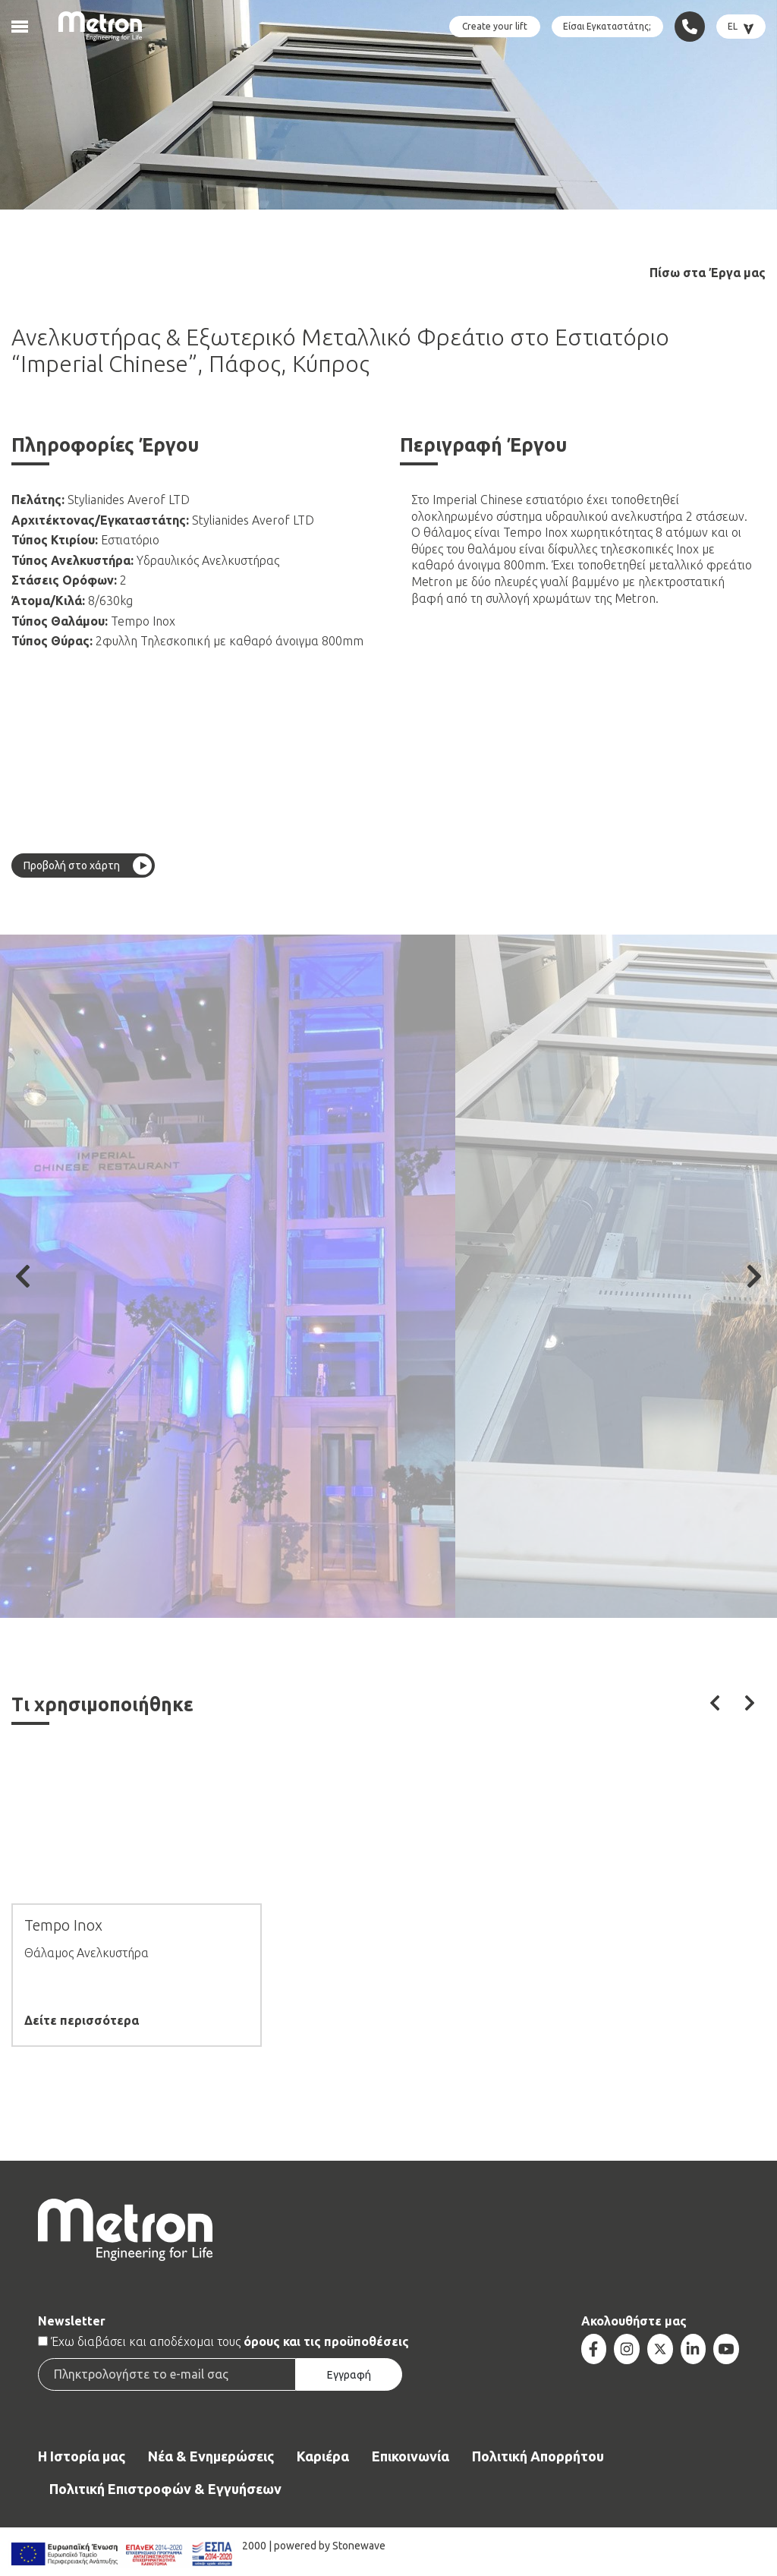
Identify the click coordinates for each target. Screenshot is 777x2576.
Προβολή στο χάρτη (72, 865)
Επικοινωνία (410, 2456)
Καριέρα (323, 2456)
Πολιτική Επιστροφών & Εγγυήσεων (165, 2488)
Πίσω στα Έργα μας (708, 272)
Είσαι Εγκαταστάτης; (607, 26)
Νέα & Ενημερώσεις (211, 2456)
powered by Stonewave (329, 2546)
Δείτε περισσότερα (81, 2020)
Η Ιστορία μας (81, 2456)
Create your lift (494, 26)
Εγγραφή (349, 2375)
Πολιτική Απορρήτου (538, 2456)
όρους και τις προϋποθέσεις (326, 2341)
